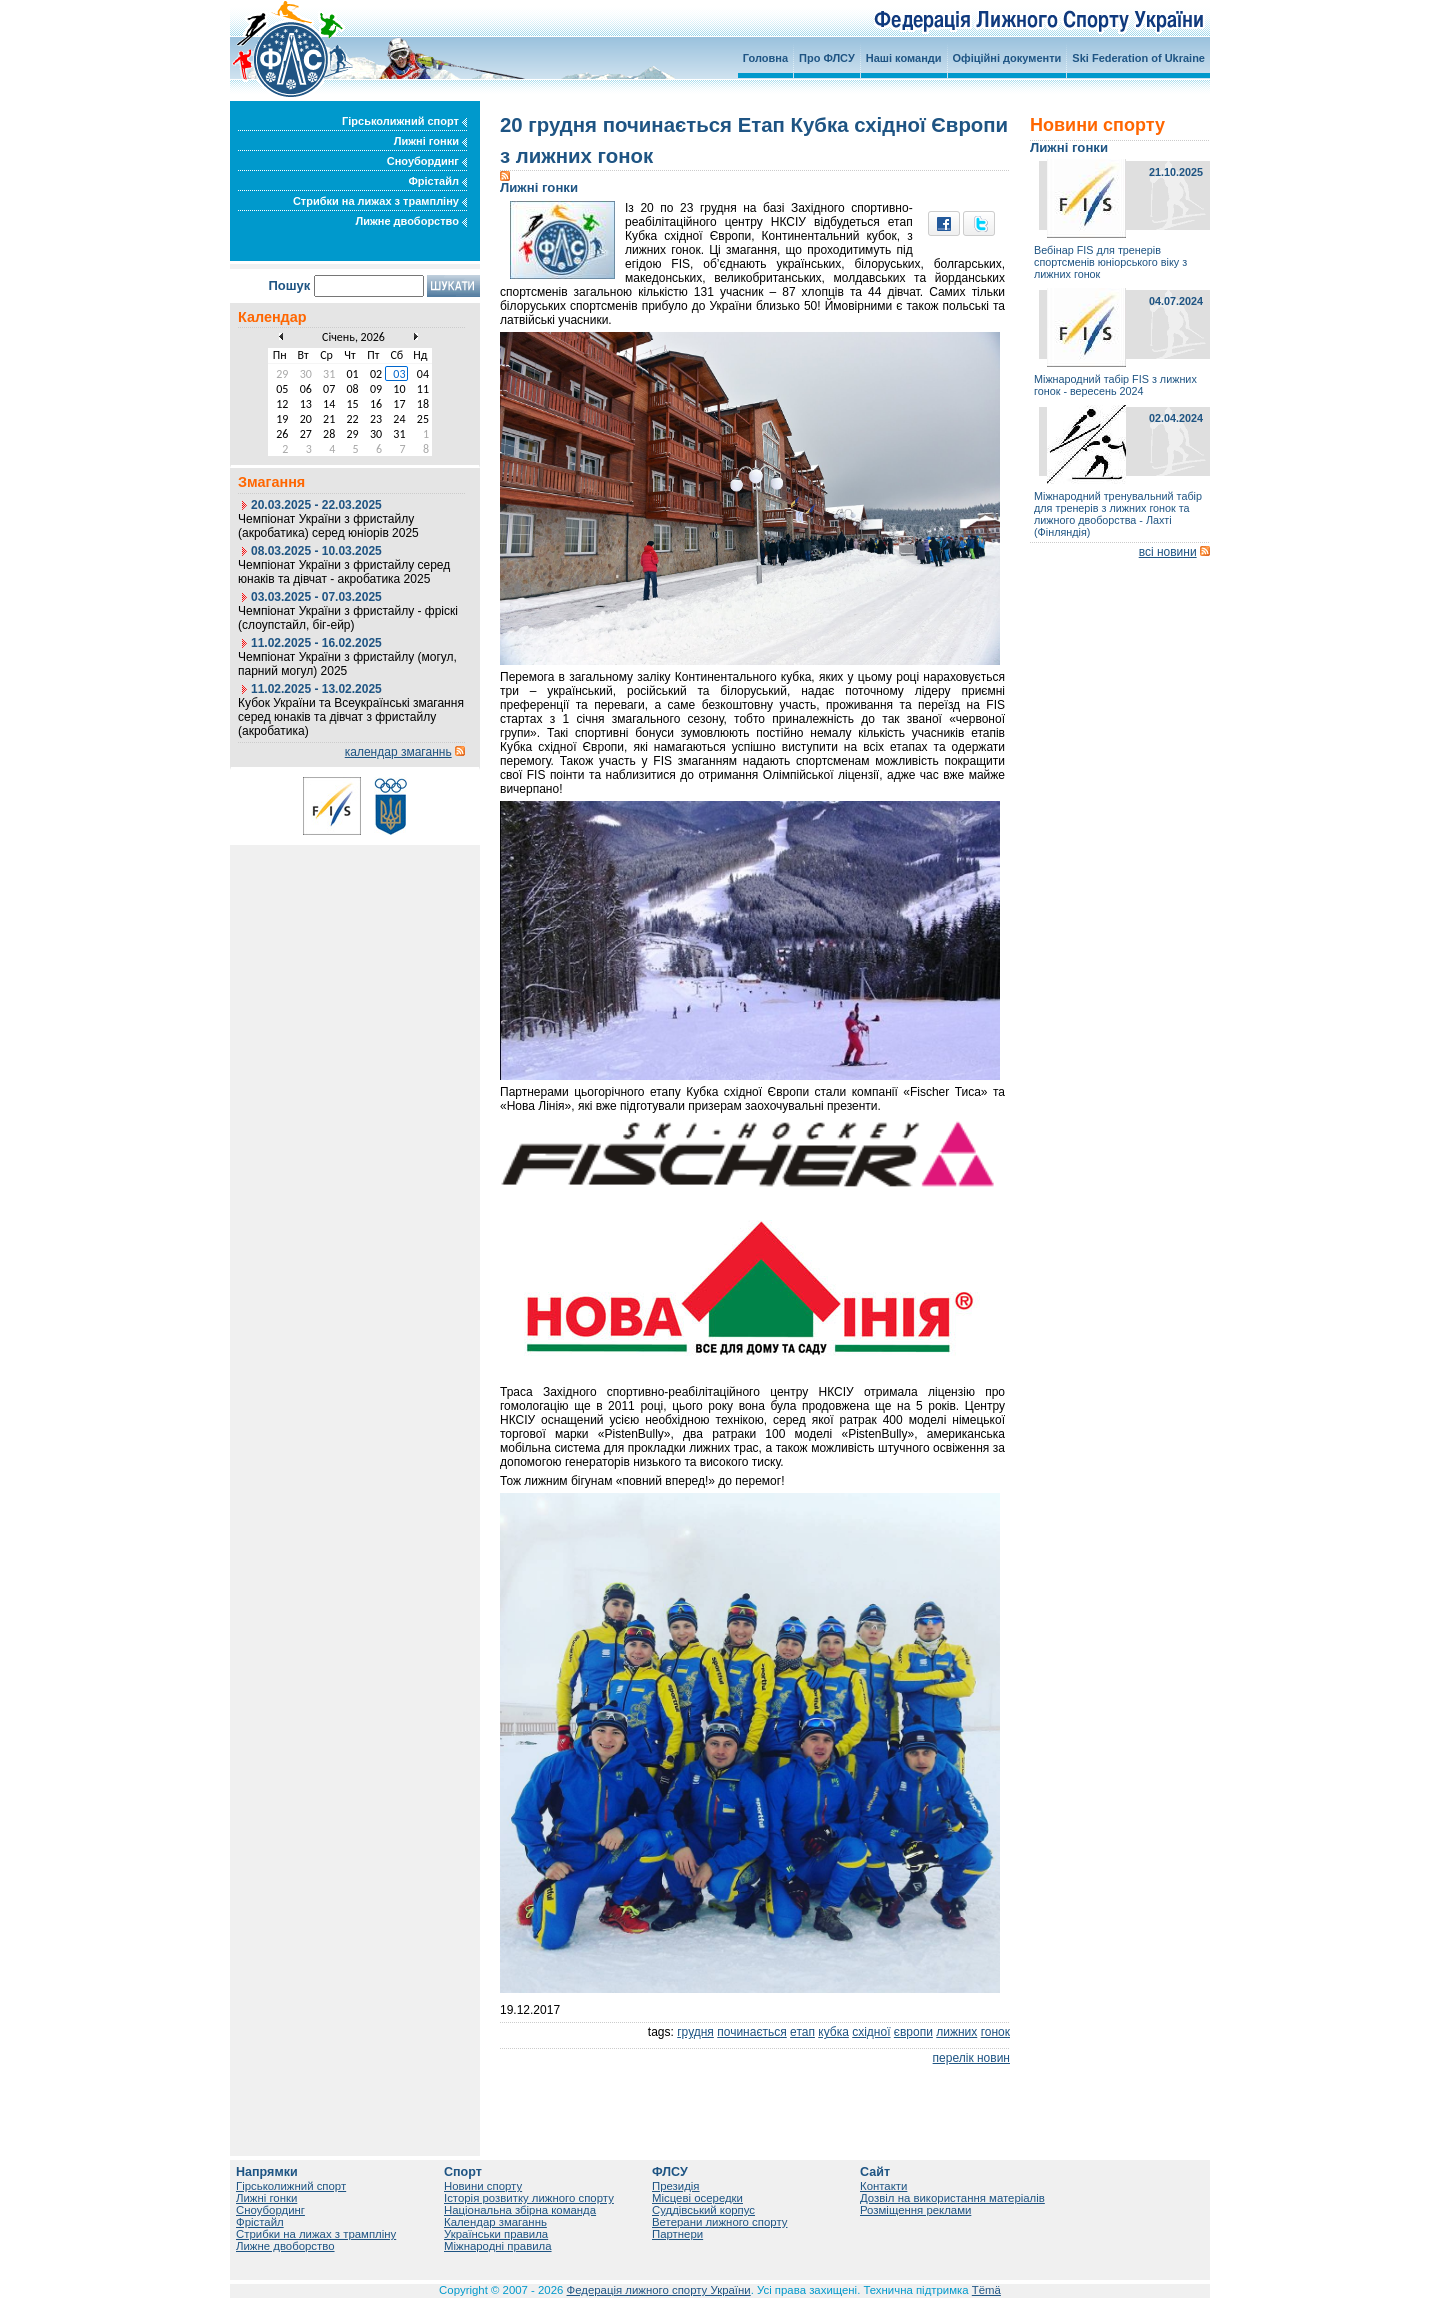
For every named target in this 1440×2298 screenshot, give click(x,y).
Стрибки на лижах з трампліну (380, 201)
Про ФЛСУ (827, 58)
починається (752, 2032)
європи (913, 2032)
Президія (676, 2186)
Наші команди (904, 58)
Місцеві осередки (697, 2198)
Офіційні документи (1007, 58)
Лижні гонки (430, 141)
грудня (695, 2032)
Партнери (677, 2234)
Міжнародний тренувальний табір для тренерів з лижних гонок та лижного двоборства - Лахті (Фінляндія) (1118, 514)
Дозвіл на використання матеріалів (952, 2198)
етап (802, 2032)
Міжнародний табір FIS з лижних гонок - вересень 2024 (1115, 385)
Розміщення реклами (915, 2210)
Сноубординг (427, 161)
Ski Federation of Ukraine (1138, 58)
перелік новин (971, 2058)
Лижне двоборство (411, 221)
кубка (833, 2032)
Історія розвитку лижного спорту (529, 2198)
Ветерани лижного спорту (719, 2222)
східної (871, 2032)
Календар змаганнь (495, 2222)
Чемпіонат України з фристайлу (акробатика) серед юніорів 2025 (328, 526)
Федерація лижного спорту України (659, 2290)
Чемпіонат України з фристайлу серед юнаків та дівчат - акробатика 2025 (344, 572)
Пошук (289, 285)
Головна (765, 58)
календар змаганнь (398, 752)
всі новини (1168, 552)
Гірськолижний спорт (404, 121)
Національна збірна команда (520, 2210)
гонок (995, 2032)
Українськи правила (496, 2234)
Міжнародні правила (498, 2246)
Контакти (883, 2186)
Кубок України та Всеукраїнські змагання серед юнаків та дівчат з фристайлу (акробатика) (351, 717)
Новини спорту (483, 2186)
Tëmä (986, 2290)
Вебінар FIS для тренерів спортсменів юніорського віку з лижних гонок (1110, 262)
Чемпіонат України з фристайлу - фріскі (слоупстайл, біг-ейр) (348, 618)
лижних (956, 2032)
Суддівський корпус (703, 2210)
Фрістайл (437, 181)
